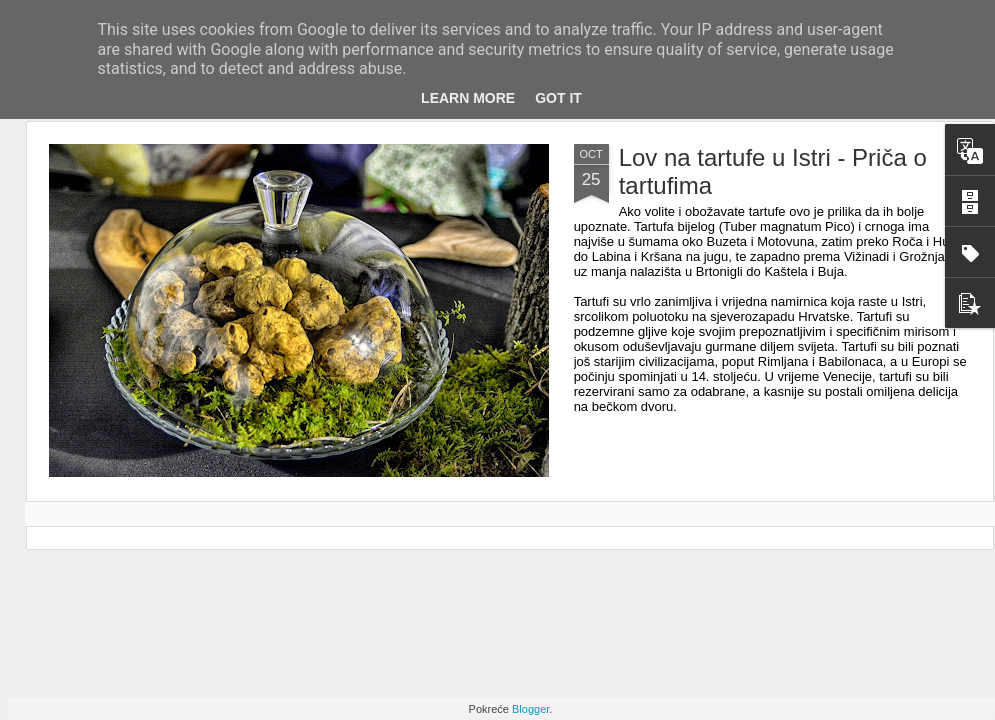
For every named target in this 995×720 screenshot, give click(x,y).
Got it (558, 98)
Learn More (468, 98)
